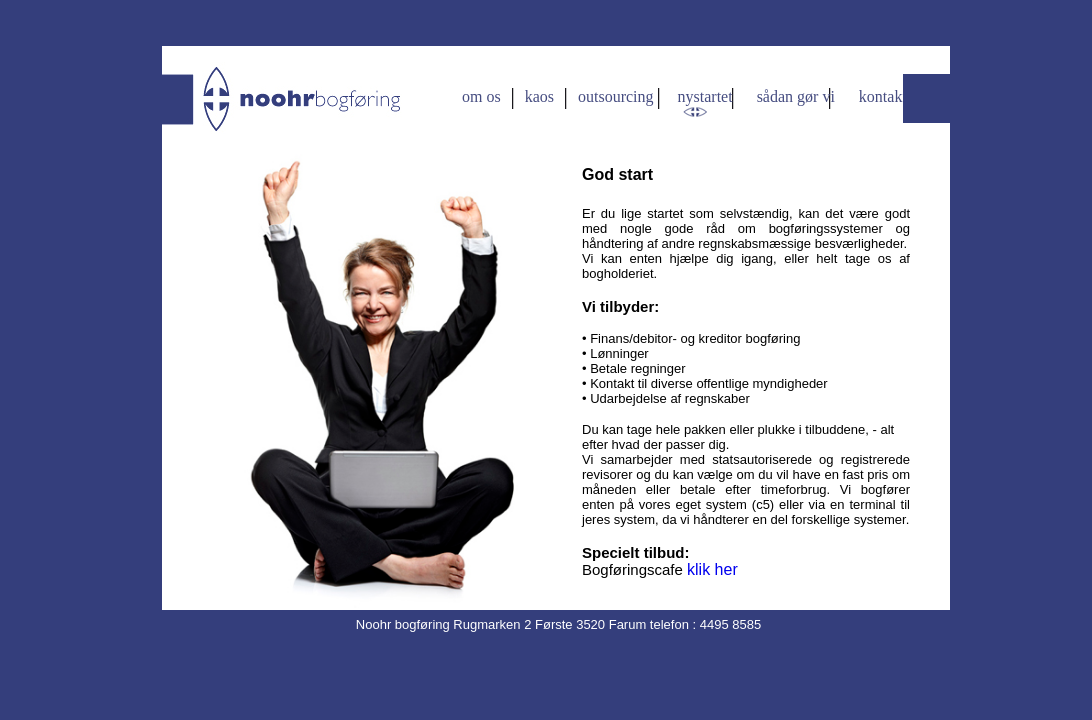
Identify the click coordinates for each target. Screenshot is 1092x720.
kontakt (883, 96)
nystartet (705, 96)
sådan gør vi (796, 96)
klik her (712, 569)
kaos (539, 96)
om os (483, 96)
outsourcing (616, 96)
